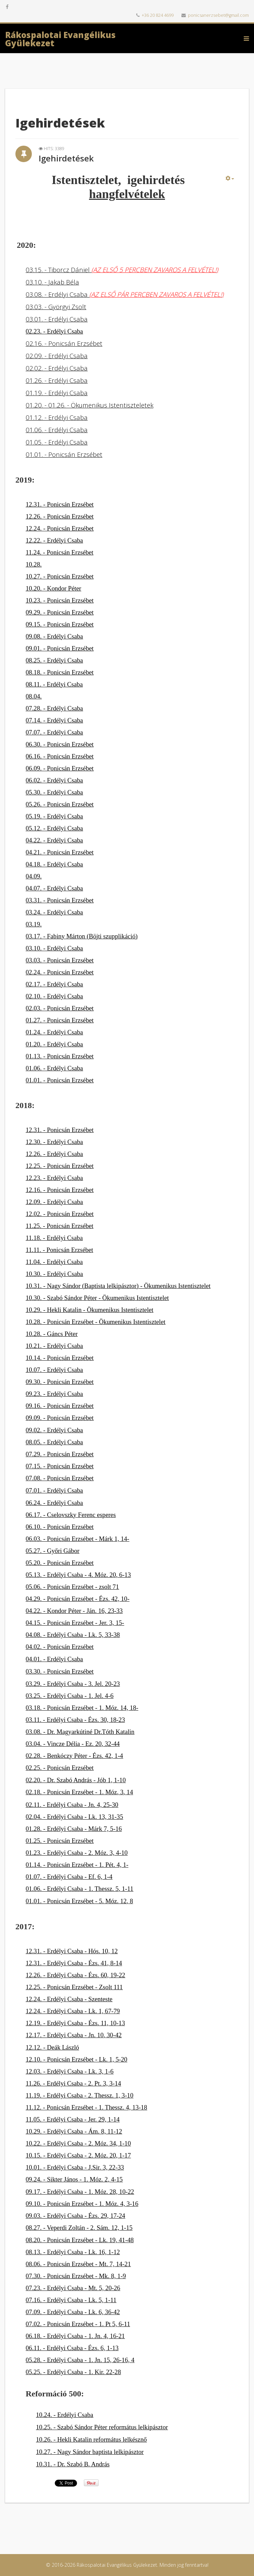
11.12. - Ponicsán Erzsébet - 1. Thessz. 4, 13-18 (86, 2107)
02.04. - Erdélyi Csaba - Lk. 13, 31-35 (74, 1816)
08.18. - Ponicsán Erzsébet (59, 672)
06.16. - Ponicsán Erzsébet (59, 756)
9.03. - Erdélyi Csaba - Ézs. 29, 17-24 (77, 2215)
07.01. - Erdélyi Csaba (54, 1490)
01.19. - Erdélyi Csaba (57, 392)
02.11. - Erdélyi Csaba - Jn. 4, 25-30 (72, 1804)
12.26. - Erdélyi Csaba (54, 1153)
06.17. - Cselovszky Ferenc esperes (71, 1514)
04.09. (34, 876)
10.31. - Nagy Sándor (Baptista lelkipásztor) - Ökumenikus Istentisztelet (118, 1285)
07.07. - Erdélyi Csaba (54, 732)
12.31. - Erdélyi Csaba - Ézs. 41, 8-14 (74, 1963)
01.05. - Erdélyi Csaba (57, 442)
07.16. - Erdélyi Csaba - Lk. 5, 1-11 (71, 2300)
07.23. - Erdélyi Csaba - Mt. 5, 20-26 (73, 2288)
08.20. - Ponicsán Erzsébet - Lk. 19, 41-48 (80, 2240)
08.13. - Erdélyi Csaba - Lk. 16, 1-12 (73, 2252)
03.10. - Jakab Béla (52, 282)
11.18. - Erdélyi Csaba (54, 1237)
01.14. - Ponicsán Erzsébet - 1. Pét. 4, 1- (77, 1864)
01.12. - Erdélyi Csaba (57, 417)
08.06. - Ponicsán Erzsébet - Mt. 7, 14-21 (78, 2264)
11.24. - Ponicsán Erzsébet (59, 552)
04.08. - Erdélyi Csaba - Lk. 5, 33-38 (73, 1634)
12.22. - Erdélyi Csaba (54, 540)
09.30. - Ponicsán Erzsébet (59, 1381)
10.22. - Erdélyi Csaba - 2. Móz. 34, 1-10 (78, 2143)
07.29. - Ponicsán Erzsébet (59, 1454)
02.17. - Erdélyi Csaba (54, 984)
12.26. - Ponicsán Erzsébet (59, 516)
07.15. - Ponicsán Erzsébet (59, 1466)
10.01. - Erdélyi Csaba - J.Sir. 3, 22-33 (75, 2167)
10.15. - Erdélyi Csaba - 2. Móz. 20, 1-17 (78, 2155)
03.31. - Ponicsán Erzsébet (59, 900)
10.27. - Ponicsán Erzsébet (59, 576)
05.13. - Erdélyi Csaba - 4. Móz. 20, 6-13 (78, 1574)
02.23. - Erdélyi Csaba (54, 331)
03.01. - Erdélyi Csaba (57, 319)
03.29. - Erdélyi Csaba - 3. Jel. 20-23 (73, 1683)
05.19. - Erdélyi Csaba (54, 816)
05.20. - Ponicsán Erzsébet (59, 1562)
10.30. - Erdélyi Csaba (54, 1273)
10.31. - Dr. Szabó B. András (73, 2464)
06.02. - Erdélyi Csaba (54, 780)
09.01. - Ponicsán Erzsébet (59, 648)
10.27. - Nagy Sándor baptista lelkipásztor (90, 2451)
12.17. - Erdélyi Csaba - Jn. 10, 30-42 (74, 2035)
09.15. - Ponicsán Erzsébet (59, 624)
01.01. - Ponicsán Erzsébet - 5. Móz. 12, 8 (79, 1901)
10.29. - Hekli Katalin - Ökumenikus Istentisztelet (89, 1309)
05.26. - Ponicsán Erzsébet (59, 804)
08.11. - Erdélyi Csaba (54, 684)
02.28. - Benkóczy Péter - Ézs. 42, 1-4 (74, 1755)
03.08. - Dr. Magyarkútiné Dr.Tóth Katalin (80, 1731)
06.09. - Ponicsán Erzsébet (59, 768)
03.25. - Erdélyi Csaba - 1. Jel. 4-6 (69, 1695)
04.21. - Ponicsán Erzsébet (59, 852)
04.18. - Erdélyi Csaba (54, 864)
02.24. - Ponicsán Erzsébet (59, 972)
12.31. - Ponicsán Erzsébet (59, 504)
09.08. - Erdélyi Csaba (54, 636)
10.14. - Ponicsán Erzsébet (59, 1357)
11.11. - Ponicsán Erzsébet (59, 1249)
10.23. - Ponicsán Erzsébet (59, 600)
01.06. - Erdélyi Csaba (57, 429)
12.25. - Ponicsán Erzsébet (59, 1165)
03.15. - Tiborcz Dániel (122, 269)
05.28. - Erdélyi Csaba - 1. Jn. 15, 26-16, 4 (80, 2360)
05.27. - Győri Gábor (52, 1550)
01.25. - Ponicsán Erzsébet (59, 1840)
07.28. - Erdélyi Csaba (54, 708)
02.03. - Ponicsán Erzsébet (59, 1008)
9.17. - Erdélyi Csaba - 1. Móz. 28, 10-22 (81, 2191)
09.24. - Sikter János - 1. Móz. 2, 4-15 (74, 2179)
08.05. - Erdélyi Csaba (54, 1442)
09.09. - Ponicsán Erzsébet (59, 1417)
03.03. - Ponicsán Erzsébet (59, 960)
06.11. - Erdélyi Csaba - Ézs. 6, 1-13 (72, 2348)
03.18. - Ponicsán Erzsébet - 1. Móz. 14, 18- (82, 1707)
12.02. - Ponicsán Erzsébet (59, 1213)
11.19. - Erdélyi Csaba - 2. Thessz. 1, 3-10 (80, 2095)
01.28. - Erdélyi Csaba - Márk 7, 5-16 (74, 1828)
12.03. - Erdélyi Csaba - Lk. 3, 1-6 (69, 2071)
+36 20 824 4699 (158, 15)
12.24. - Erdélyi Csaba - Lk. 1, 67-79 (73, 2011)
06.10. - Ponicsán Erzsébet (59, 1526)
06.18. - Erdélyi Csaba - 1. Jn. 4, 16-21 (75, 2336)
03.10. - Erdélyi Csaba (54, 948)
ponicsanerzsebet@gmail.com (218, 15)
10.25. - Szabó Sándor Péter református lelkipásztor (102, 2427)
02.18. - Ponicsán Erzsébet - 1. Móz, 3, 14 (79, 1792)
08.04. (34, 696)
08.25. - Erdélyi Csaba (54, 660)
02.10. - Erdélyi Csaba (54, 996)
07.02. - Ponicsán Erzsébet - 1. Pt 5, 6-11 (78, 2324)
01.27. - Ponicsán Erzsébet (59, 1020)
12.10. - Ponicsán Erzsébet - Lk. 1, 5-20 (76, 2059)
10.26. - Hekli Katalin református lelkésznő (91, 2439)
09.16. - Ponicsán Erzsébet (59, 1405)
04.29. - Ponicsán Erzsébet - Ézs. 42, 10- (77, 1598)
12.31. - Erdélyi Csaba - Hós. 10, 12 (72, 1951)
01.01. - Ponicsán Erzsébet (64, 454)
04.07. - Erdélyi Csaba (54, 888)
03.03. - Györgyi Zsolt (56, 306)
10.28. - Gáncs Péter (52, 1333)
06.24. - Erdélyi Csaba (54, 1502)
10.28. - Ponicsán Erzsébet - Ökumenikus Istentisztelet (95, 1321)
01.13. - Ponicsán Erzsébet (59, 1056)
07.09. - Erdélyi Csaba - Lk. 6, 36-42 (73, 2312)
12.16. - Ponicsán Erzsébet (59, 1189)
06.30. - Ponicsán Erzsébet (59, 744)
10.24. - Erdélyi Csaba (64, 2414)
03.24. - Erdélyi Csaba (54, 912)
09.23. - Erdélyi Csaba (54, 1393)
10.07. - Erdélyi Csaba (54, 1369)
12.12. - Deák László (52, 2047)
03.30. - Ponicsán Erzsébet (59, 1671)
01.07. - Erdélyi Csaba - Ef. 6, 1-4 (69, 1876)
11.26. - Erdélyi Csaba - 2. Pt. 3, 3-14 (73, 2083)
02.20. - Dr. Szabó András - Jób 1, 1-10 (76, 1780)
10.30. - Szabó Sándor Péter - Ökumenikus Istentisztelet (97, 1297)
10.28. (34, 564)
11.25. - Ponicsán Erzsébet (59, 1225)
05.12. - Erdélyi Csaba (54, 828)
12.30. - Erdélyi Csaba (54, 1141)
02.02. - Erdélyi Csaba (57, 368)
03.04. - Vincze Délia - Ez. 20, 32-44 (73, 1743)
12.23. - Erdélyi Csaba (54, 1177)
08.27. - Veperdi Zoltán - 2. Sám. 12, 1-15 (79, 2227)
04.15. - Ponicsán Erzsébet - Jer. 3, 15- (75, 1622)
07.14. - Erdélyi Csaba (54, 720)
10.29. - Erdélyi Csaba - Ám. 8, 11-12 (74, 2131)
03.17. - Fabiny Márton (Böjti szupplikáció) (82, 936)
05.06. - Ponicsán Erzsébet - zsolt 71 (72, 1586)
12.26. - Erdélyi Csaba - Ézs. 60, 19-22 (75, 1975)
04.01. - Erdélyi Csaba (54, 1659)
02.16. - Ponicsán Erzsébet (64, 343)
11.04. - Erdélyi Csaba (54, 1261)
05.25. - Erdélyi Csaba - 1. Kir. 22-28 (73, 2371)
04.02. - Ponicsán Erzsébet (59, 1646)
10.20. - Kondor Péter (53, 588)
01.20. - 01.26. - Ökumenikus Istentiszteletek (89, 405)
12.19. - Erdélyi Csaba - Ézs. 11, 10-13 (75, 2023)
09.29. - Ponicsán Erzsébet (59, 612)
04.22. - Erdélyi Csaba (54, 840)
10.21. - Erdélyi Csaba (54, 1345)
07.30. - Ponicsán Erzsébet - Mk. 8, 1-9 (76, 2276)
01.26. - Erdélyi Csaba (57, 380)
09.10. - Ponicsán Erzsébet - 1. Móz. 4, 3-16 (82, 2203)
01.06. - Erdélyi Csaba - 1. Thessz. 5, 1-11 (80, 1888)
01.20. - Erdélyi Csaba (54, 1044)
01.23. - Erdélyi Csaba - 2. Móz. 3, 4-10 (77, 1852)
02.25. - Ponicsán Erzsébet (59, 1767)
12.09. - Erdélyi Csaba (54, 1201)
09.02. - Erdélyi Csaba (54, 1430)
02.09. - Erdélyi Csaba (57, 355)
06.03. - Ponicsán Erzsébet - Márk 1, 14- (77, 1538)
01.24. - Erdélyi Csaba (54, 1032)
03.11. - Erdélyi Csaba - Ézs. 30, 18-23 (75, 1719)
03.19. (34, 924)
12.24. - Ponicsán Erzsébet (59, 528)
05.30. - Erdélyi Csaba (54, 792)
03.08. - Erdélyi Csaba (125, 294)
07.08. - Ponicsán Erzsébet (59, 1478)
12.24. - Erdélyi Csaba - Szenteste (69, 1999)
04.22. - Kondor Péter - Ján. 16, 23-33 (74, 1610)
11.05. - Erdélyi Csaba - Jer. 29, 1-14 (72, 2119)
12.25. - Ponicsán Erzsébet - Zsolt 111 (74, 1987)
